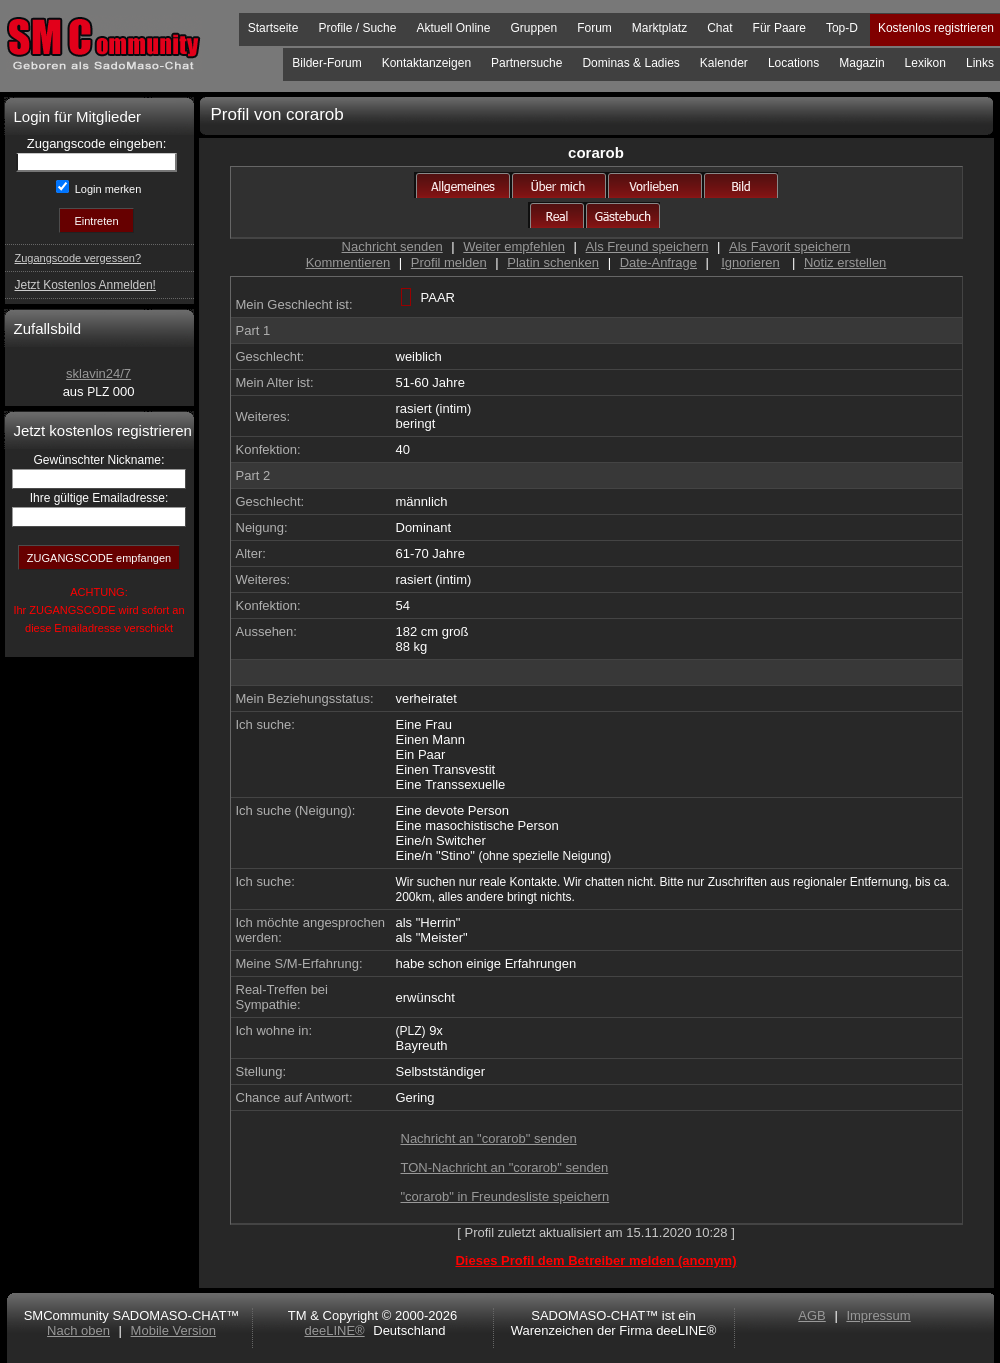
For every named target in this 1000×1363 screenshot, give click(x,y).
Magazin (861, 63)
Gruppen (533, 28)
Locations (793, 63)
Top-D (842, 28)
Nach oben (78, 1330)
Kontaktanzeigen (426, 63)
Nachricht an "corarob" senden (489, 1138)
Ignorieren (750, 262)
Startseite (273, 28)
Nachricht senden (392, 246)
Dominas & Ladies (630, 63)
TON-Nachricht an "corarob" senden (505, 1167)
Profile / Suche (357, 28)
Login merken (107, 189)
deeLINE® (334, 1330)
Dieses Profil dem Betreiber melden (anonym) (595, 1260)
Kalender (724, 63)
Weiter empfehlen (514, 246)
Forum (594, 28)
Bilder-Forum (326, 63)
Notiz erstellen (845, 262)
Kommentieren (348, 262)
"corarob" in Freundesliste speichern (505, 1196)
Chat (719, 28)
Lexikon (925, 63)
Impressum (878, 1315)
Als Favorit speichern (789, 246)
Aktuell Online (453, 28)
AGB (811, 1315)
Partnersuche (526, 63)
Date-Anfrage (658, 262)
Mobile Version (173, 1330)
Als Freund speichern (647, 246)
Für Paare (779, 28)
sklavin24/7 (98, 373)
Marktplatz (659, 28)
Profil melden (449, 262)
